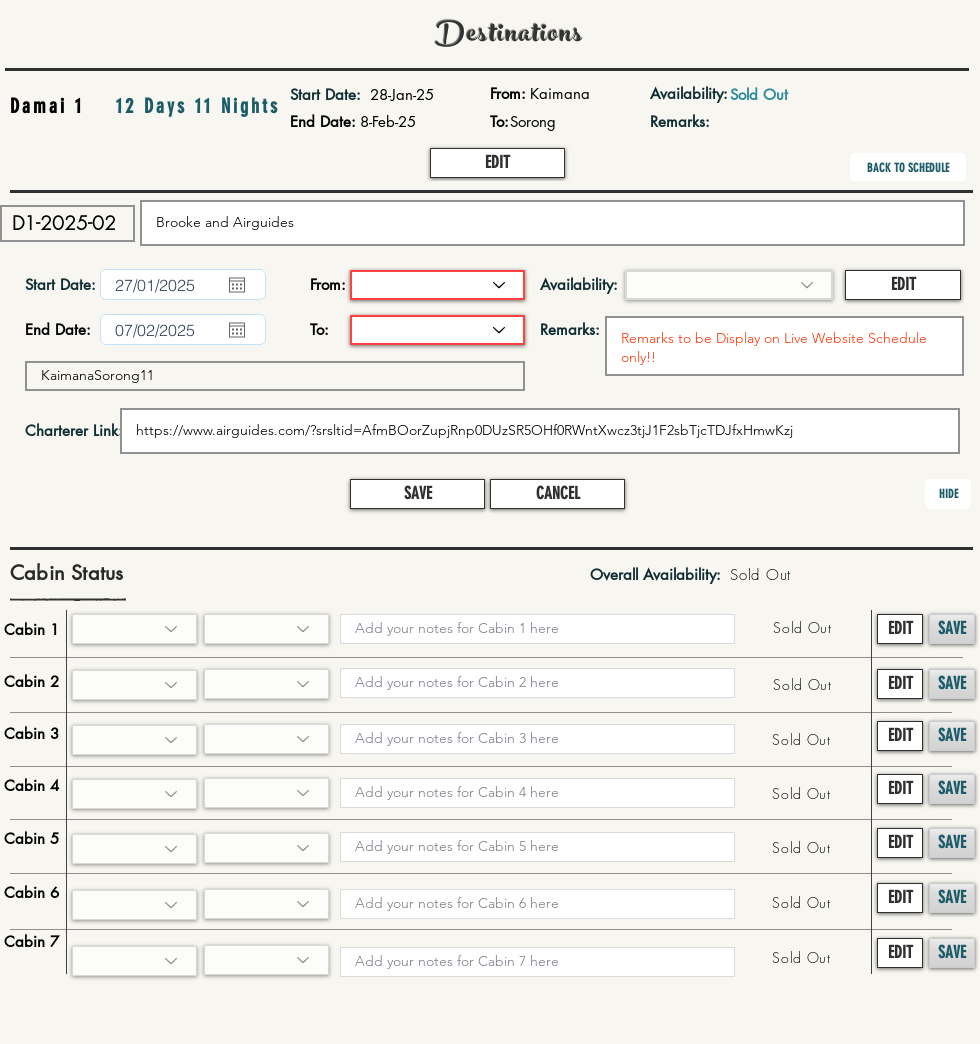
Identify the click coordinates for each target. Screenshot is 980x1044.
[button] (497, 163)
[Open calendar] (237, 285)
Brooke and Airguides (552, 223)
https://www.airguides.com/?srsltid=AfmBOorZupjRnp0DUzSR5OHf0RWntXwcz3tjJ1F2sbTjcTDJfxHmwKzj (540, 431)
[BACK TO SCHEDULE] (908, 168)
